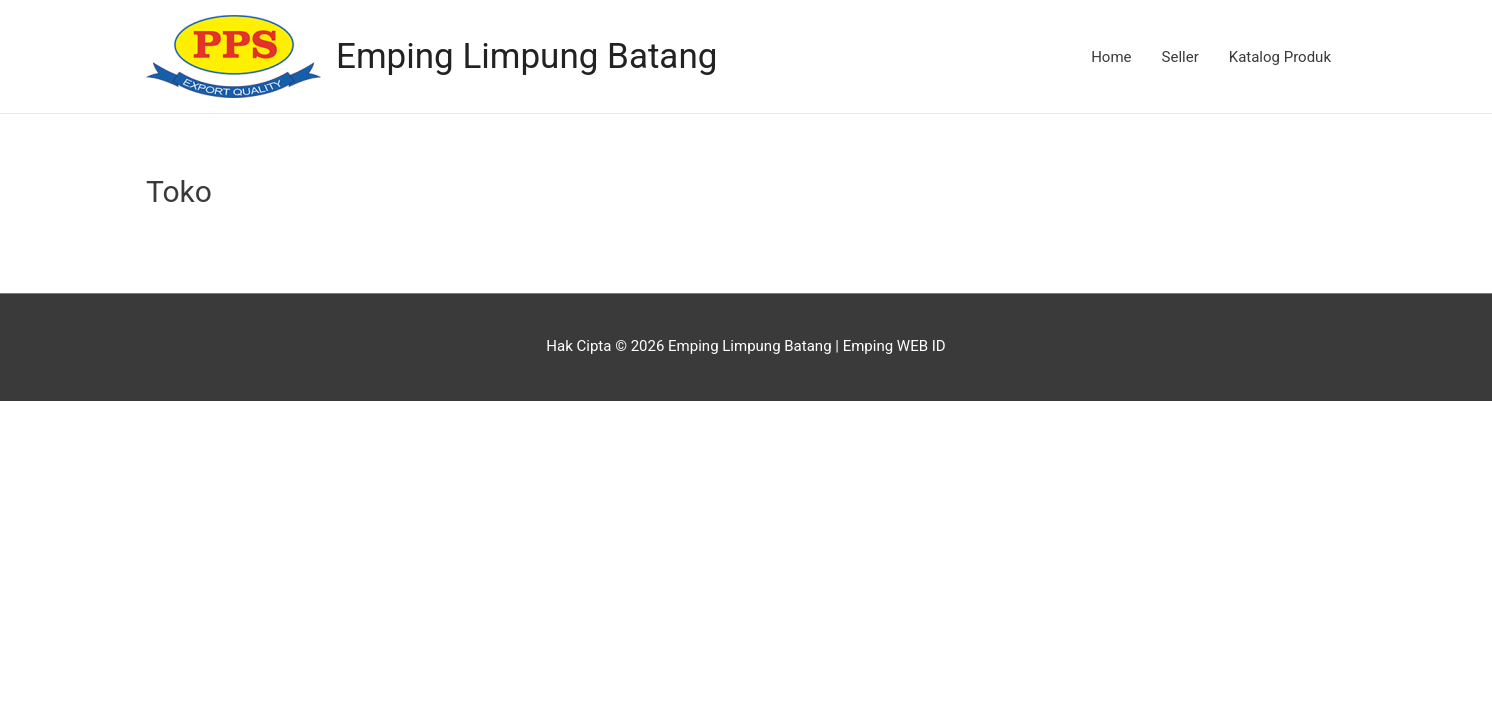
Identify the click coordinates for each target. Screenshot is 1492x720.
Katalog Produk (1280, 57)
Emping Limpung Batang (526, 56)
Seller (1180, 57)
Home (1111, 57)
